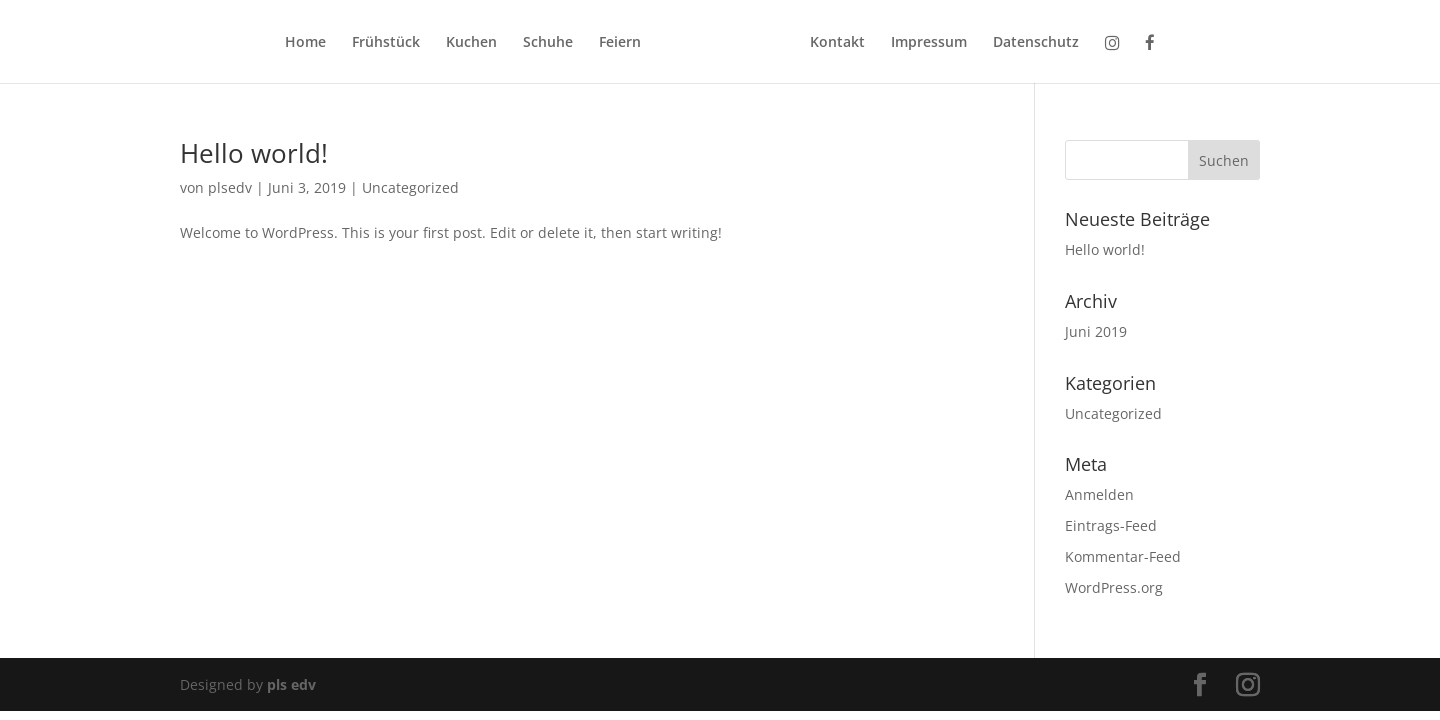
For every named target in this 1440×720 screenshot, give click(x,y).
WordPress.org (1114, 587)
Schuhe (548, 43)
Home (305, 43)
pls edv (291, 684)
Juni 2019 (1096, 331)
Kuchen (471, 43)
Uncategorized (410, 187)
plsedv (230, 187)
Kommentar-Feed (1123, 556)
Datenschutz (1036, 43)
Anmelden (1099, 494)
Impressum (929, 43)
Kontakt (837, 43)
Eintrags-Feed (1111, 525)
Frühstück (386, 43)
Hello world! (254, 153)
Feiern (620, 43)
